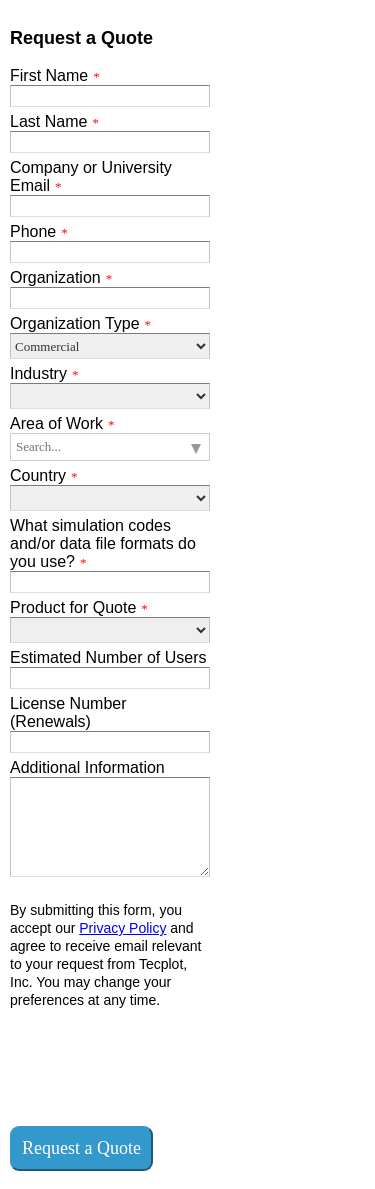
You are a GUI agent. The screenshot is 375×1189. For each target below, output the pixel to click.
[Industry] (110, 396)
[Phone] (110, 252)
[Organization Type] (110, 346)
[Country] (110, 498)
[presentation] (162, 1066)
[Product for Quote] (110, 630)
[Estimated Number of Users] (110, 678)
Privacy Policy (122, 928)
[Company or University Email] (110, 206)
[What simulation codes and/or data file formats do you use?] (110, 582)
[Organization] (110, 298)
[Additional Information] (110, 827)
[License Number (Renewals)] (110, 742)
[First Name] (110, 96)
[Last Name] (110, 142)
